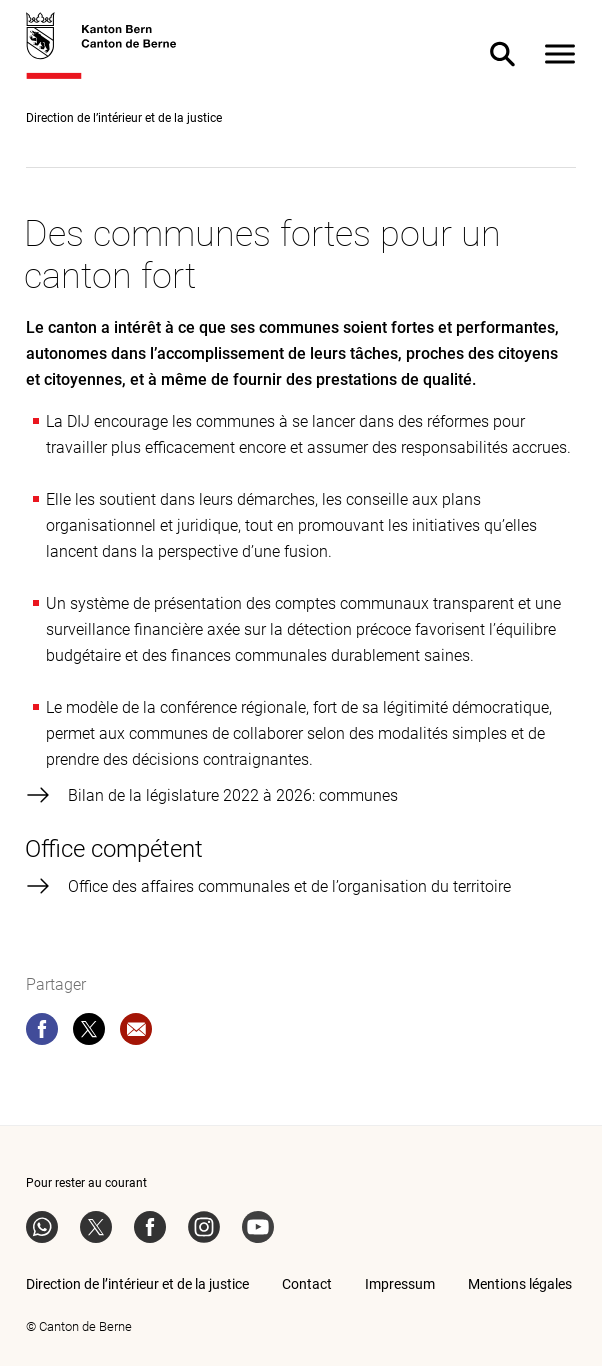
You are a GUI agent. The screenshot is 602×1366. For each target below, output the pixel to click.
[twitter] (89, 1033)
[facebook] (42, 1033)
